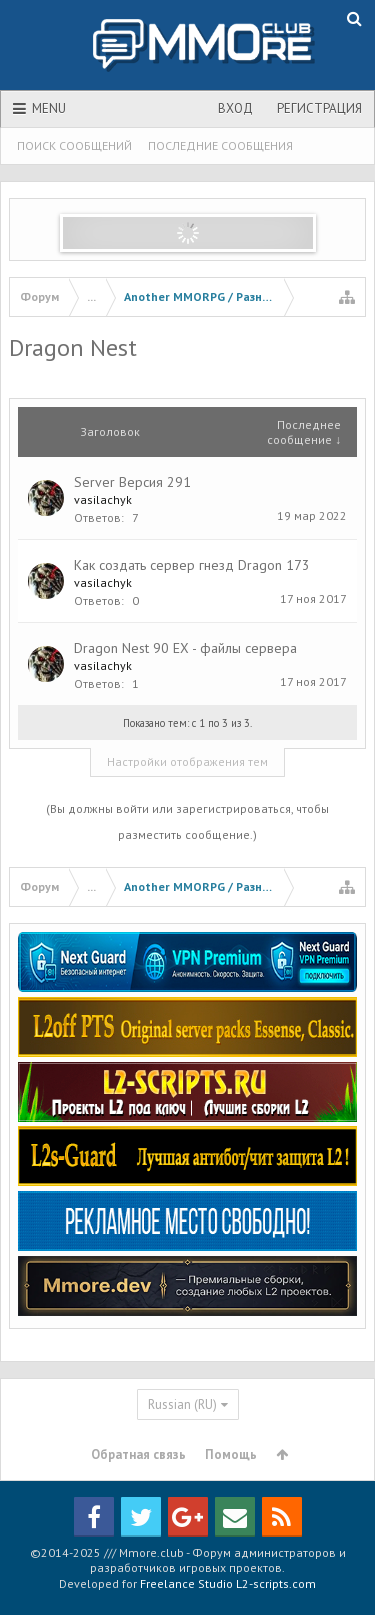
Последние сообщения (220, 145)
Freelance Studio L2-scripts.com (228, 1583)
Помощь (231, 1454)
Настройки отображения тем (187, 761)
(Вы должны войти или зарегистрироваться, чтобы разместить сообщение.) (187, 821)
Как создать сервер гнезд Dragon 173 (192, 565)
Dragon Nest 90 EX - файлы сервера (185, 648)
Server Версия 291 (132, 482)
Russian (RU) (182, 1404)
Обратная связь (138, 1454)
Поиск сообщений (74, 145)
